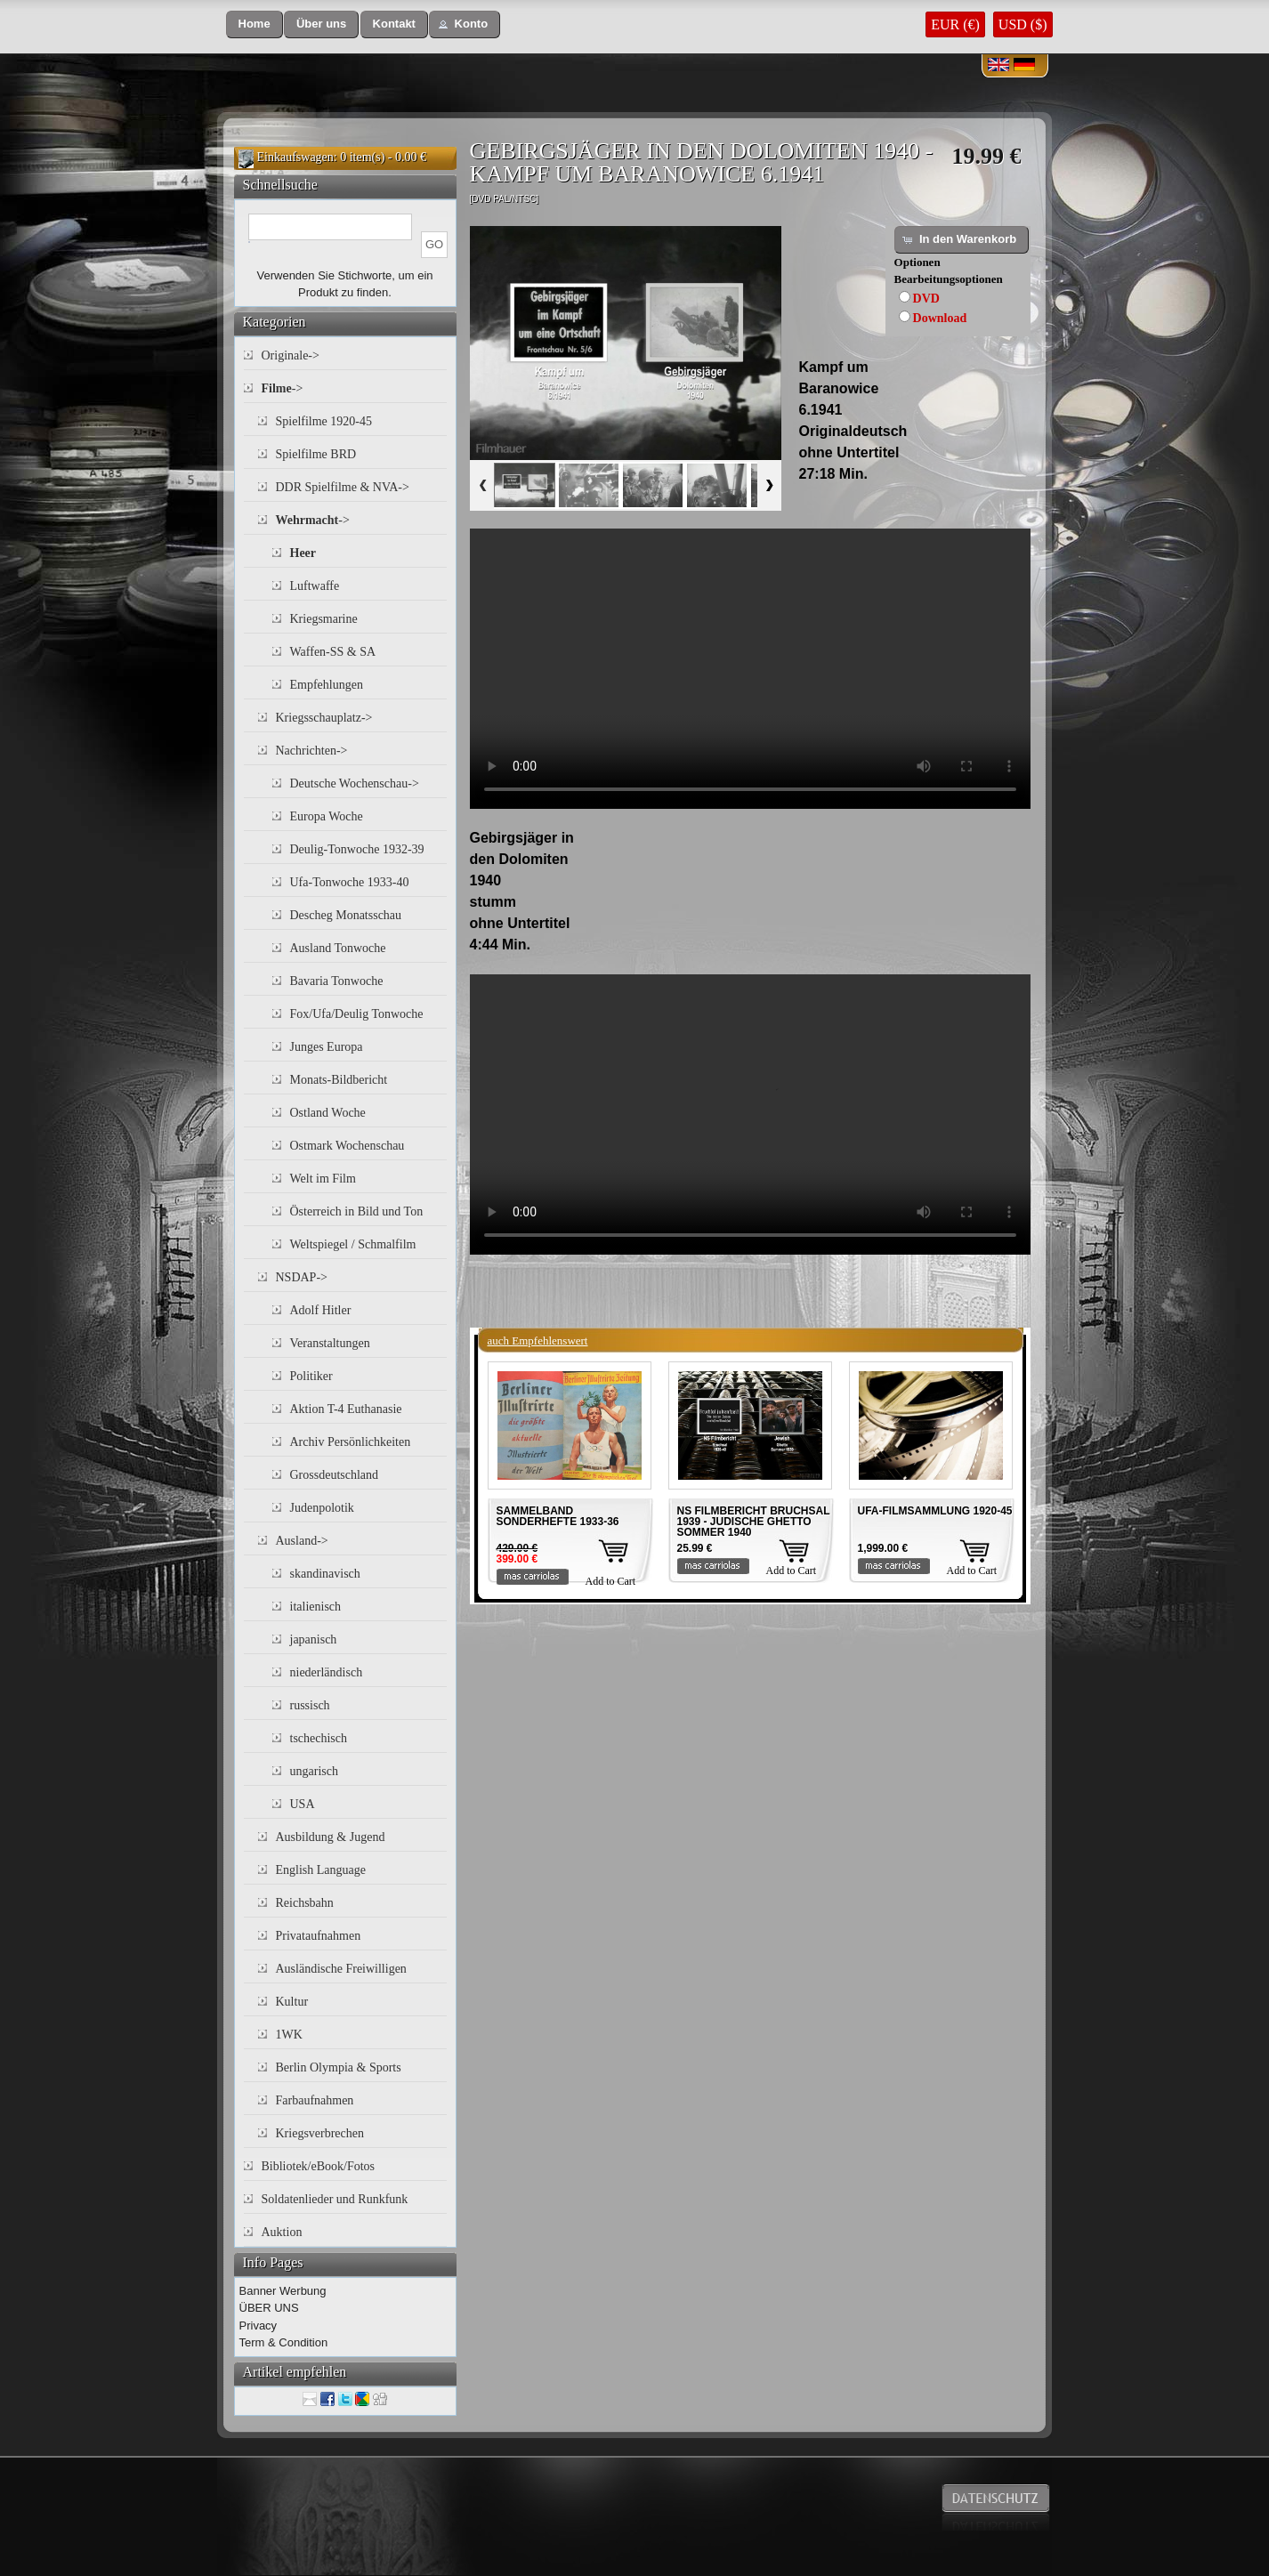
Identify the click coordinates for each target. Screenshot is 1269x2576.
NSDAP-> (301, 1277)
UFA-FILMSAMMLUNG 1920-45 (935, 1511)
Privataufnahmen (318, 1935)
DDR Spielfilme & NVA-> (342, 487)
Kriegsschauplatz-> (324, 717)
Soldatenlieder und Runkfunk (335, 2199)
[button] (254, 24)
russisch (310, 1705)
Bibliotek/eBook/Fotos (319, 2166)
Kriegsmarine (324, 619)
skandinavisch (325, 1573)
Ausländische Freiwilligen (341, 1968)
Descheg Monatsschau (346, 915)
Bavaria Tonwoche (337, 981)
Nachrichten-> (312, 750)
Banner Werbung (283, 2290)
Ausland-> (302, 1540)
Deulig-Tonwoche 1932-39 (357, 849)
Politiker (311, 1376)
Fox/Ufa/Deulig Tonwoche (357, 1014)
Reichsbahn (305, 1903)
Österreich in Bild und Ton (357, 1211)
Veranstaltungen (330, 1343)
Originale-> (290, 355)
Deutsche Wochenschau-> (354, 783)
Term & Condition (283, 2342)
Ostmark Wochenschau (347, 1145)
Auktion (282, 2232)
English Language (321, 1870)
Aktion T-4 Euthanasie (346, 1409)
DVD (926, 298)
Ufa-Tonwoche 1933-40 (349, 882)
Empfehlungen (326, 684)
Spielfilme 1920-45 (324, 421)
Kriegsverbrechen (320, 2133)
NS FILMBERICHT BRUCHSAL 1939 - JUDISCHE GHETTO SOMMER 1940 (753, 1521)
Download (940, 318)
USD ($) (1022, 24)
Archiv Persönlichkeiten (350, 1442)
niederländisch (326, 1672)
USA (302, 1804)
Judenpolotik (322, 1507)
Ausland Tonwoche (338, 948)
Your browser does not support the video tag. (750, 669)
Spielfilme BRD (316, 454)
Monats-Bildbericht (339, 1079)
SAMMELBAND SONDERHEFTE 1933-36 (558, 1516)
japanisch (313, 1639)
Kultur (292, 2001)
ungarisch (314, 1771)
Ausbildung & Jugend (330, 1837)
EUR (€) (955, 24)
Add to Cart (611, 1581)
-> (282, 388)
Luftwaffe (315, 586)
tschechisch (319, 1738)
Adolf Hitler (321, 1310)
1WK (289, 2034)
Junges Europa (326, 1047)
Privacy (258, 2325)
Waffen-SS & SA (333, 651)
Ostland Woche (328, 1112)
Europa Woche (326, 816)
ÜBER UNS (269, 2307)
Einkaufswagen (295, 157)
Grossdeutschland (334, 1475)
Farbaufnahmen (315, 2100)
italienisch (316, 1606)
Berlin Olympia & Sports (338, 2067)
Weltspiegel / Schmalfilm (353, 1244)
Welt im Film (323, 1178)
